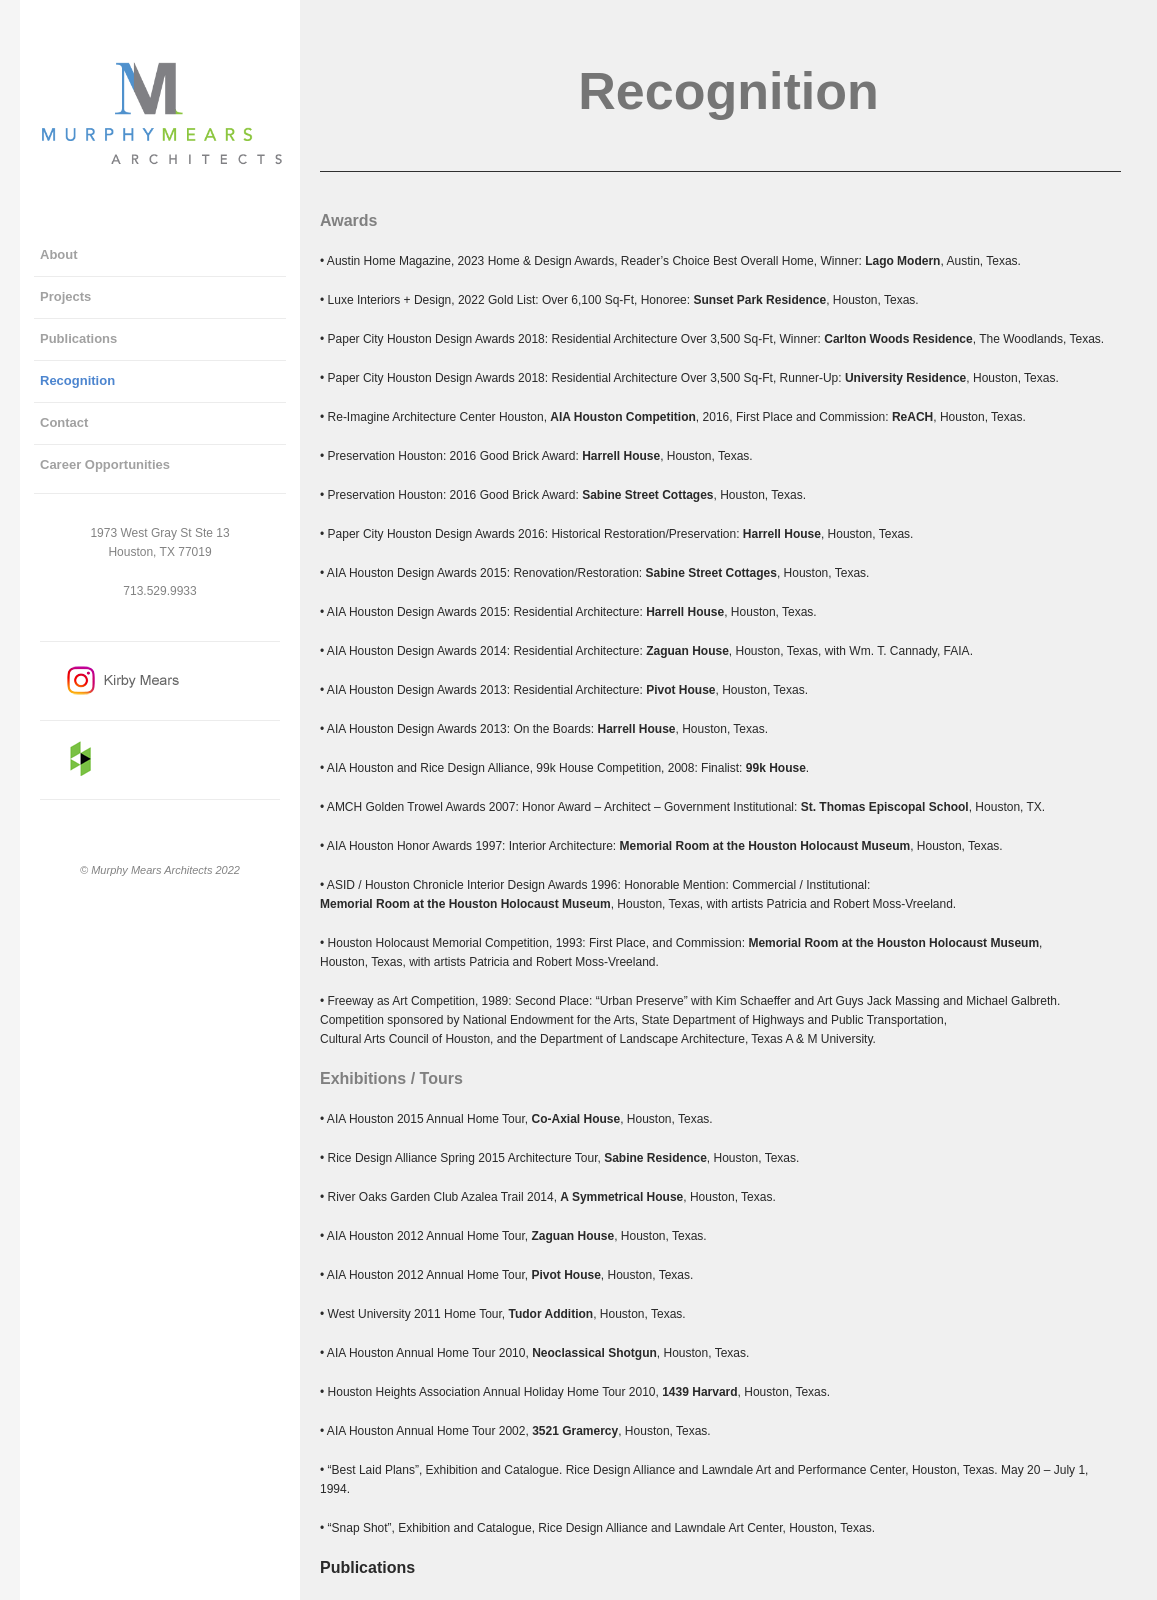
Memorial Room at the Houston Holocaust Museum (764, 846)
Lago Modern (902, 261)
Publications (367, 1567)
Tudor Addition (551, 1314)
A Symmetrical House (621, 1197)
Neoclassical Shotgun (594, 1353)
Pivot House (680, 690)
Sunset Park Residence (759, 300)
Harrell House (621, 456)
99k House (776, 768)
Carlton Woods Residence (898, 339)
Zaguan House (687, 651)
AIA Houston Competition (623, 417)
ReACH (912, 417)
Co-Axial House (575, 1119)
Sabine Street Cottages (647, 495)
